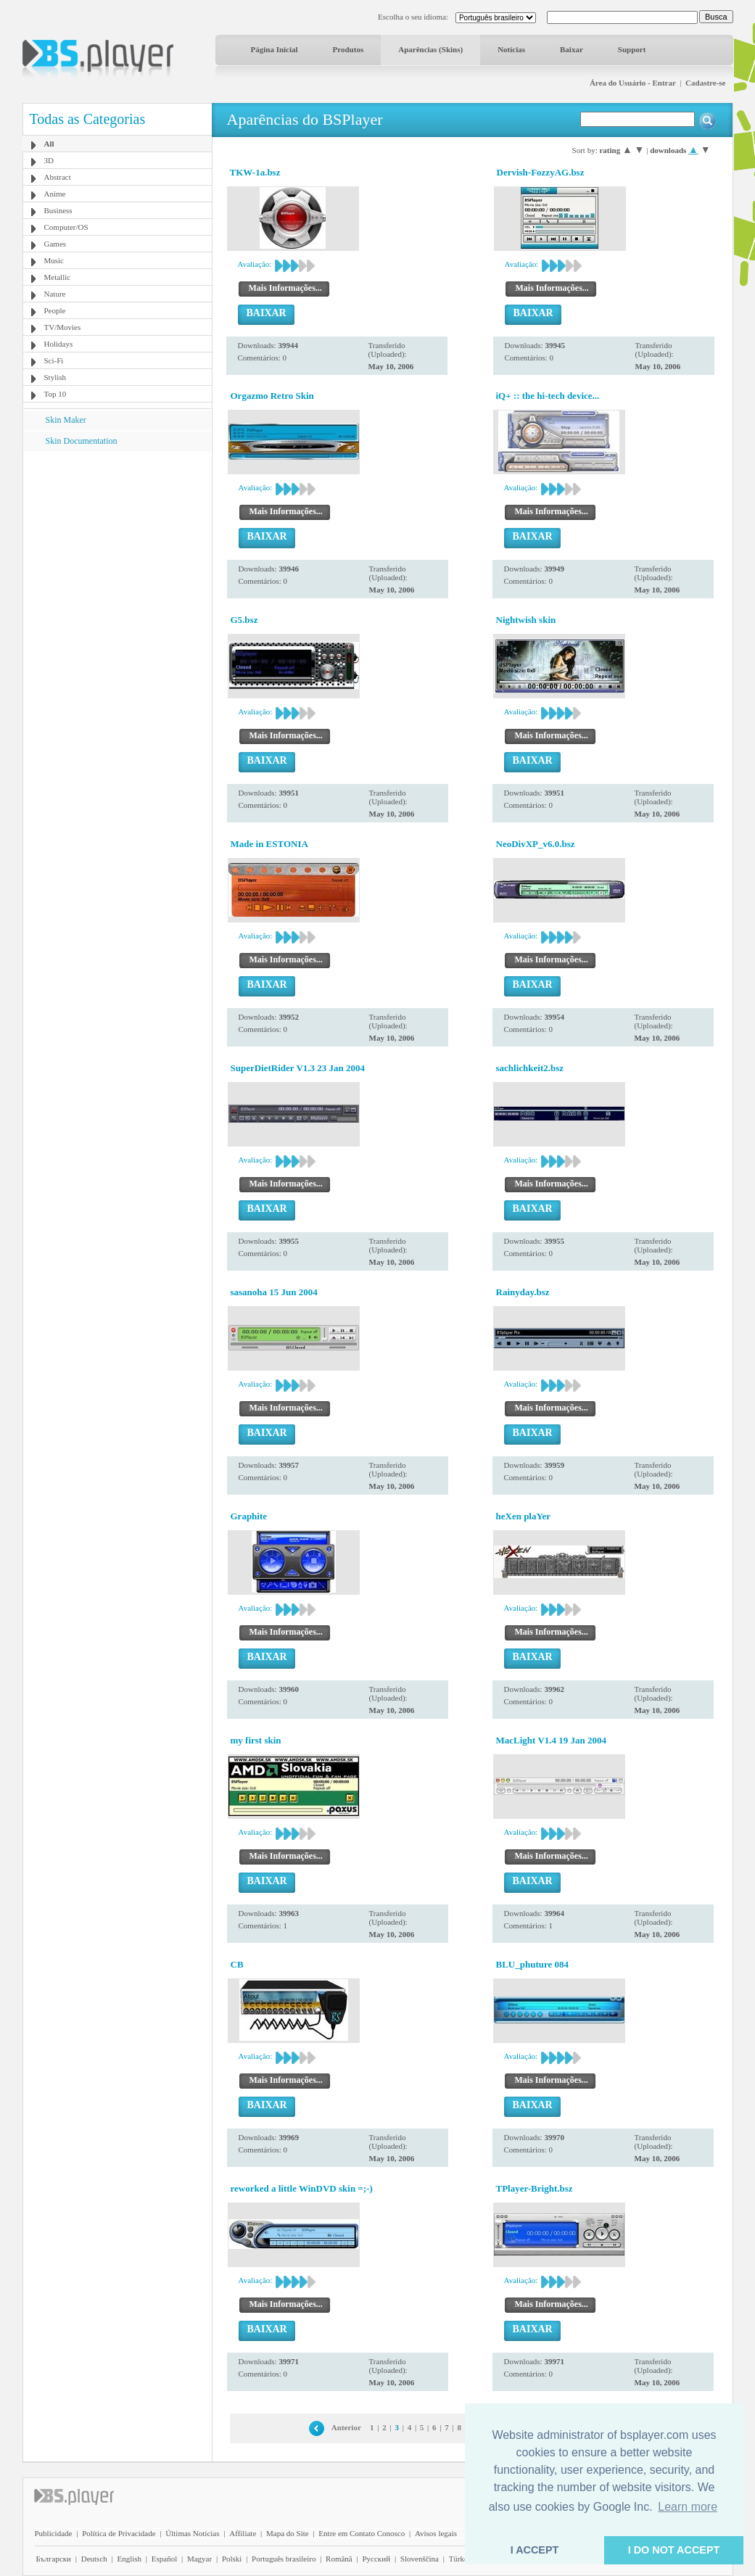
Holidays (58, 343)
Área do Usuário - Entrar (633, 82)
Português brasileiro (283, 2558)
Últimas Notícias (192, 2533)
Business (58, 210)
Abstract (57, 177)
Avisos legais (436, 2533)
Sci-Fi (54, 360)
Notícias (511, 49)
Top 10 (55, 393)
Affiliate (242, 2533)
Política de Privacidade (118, 2533)
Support (632, 49)
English (129, 2558)
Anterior (346, 2427)
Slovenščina (419, 2558)
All (49, 143)
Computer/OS (66, 227)
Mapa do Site (287, 2533)
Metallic (57, 277)
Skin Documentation (81, 441)
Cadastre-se (705, 82)
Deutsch (94, 2558)
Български (54, 2558)
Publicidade (54, 2533)
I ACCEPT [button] (535, 2550)
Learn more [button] (687, 2507)
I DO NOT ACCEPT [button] (674, 2550)
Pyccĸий (376, 2558)
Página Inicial (274, 49)
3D (49, 160)
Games (55, 243)
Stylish (55, 377)
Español (164, 2558)
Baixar (571, 49)
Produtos (348, 49)
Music (54, 260)
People (55, 310)
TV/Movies (62, 327)
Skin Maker (66, 420)
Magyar (199, 2558)
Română (339, 2558)
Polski (232, 2558)
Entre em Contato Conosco (361, 2533)
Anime (55, 193)
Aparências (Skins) (430, 49)
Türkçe (460, 2558)
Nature (55, 293)
